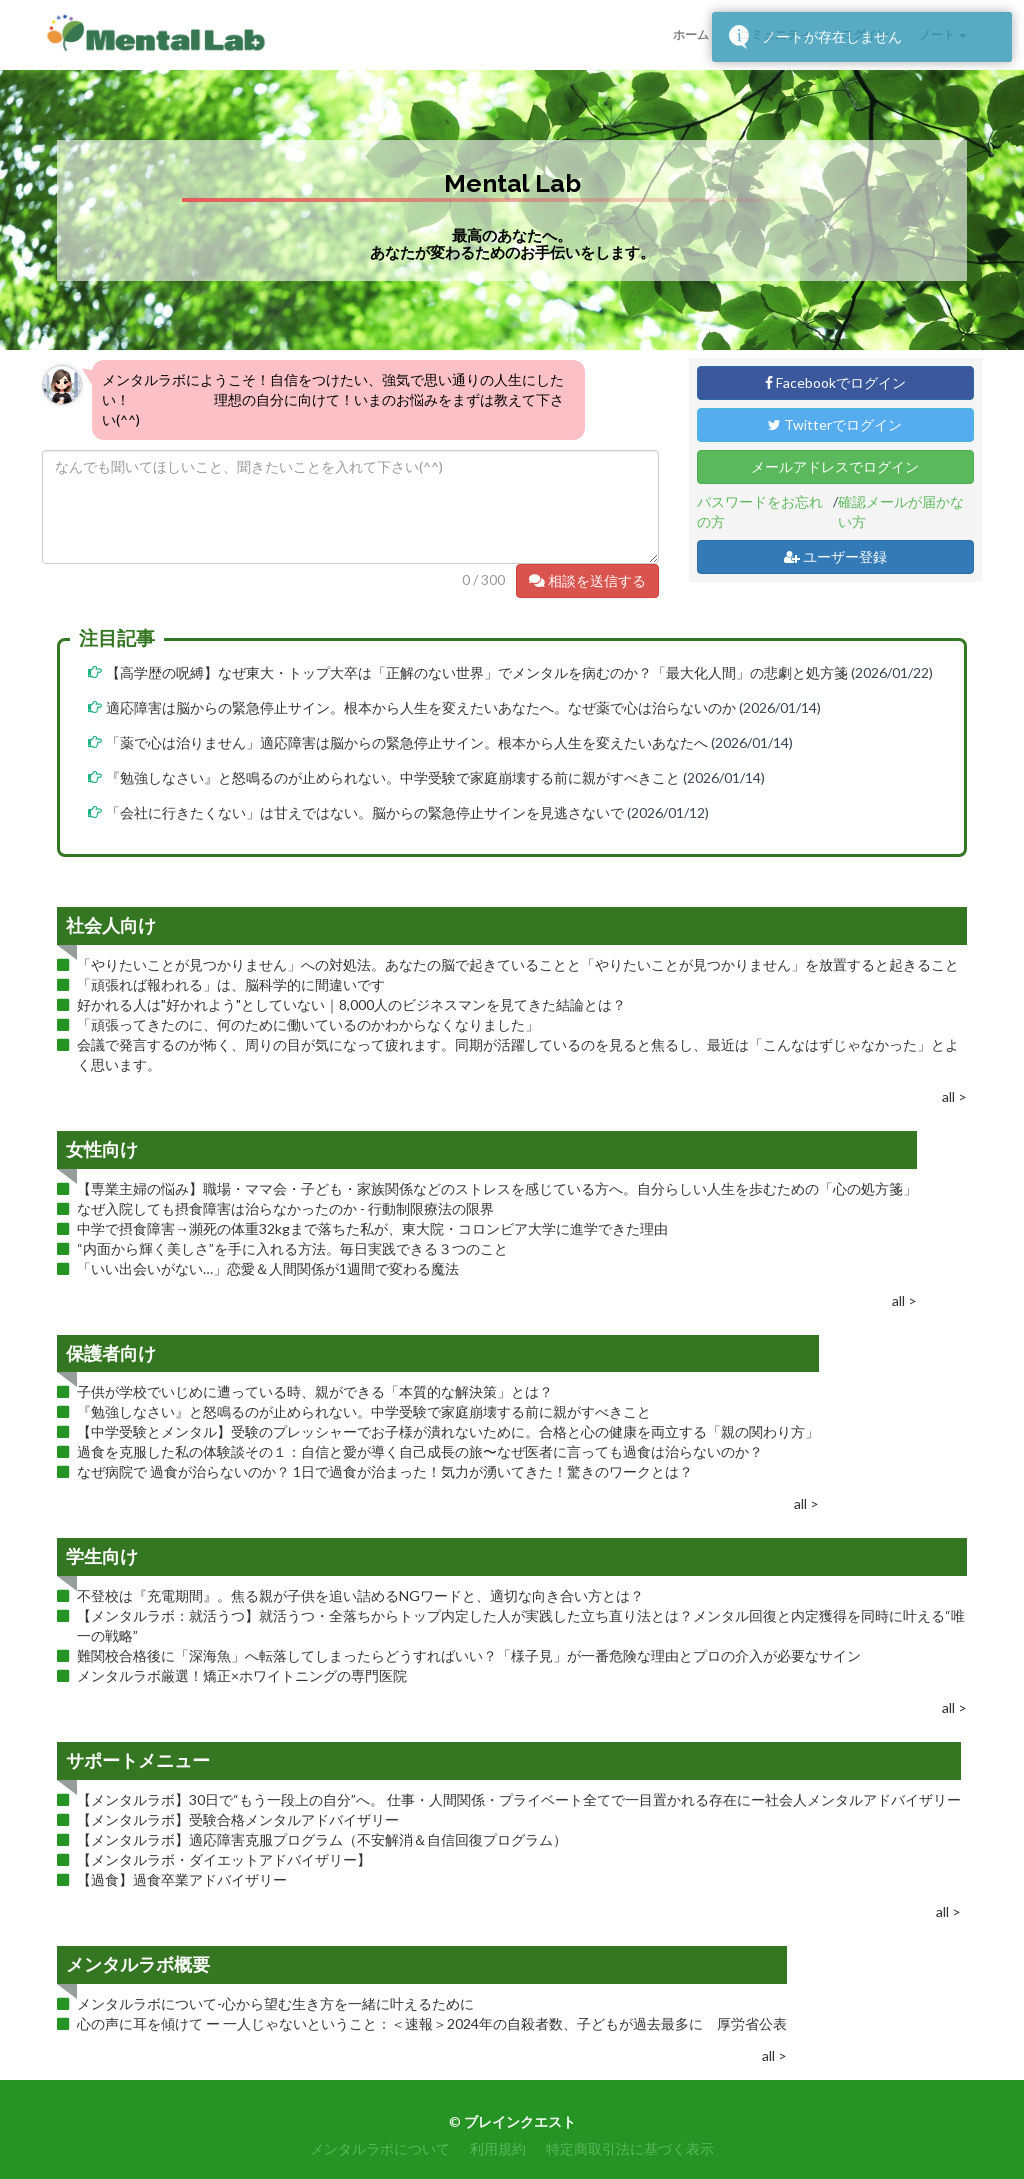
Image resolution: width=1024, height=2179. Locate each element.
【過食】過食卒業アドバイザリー (182, 1879)
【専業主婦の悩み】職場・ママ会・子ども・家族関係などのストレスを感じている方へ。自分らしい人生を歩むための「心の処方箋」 (497, 1188)
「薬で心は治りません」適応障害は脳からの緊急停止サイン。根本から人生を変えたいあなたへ (407, 742)
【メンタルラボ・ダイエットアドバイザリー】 (224, 1859)
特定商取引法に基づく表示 (630, 2148)
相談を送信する (587, 580)
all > (954, 1096)
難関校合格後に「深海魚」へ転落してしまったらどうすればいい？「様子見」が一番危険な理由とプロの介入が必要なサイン (469, 1655)
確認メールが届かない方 (901, 511)
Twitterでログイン (835, 424)
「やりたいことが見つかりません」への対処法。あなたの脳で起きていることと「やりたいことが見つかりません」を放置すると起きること (518, 964)
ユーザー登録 (835, 556)
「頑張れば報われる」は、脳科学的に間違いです (231, 984)
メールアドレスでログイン (835, 466)
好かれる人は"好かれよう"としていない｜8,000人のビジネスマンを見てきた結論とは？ (351, 1004)
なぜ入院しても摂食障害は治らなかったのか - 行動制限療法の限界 (285, 1208)
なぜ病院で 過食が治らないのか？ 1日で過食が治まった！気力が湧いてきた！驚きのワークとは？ (385, 1471)
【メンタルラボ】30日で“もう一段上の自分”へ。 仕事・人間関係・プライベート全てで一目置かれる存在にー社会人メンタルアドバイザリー (519, 1799)
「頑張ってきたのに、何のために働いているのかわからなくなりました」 (308, 1024)
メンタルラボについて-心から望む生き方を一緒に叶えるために (275, 2003)
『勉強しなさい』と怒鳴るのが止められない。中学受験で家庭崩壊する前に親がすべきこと (393, 777)
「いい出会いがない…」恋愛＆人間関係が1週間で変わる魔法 (268, 1268)
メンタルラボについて (380, 2148)
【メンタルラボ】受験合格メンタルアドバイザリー (238, 1819)
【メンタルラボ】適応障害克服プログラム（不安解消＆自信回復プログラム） (322, 1839)
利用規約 (498, 2148)
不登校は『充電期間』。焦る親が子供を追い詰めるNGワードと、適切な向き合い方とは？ (360, 1595)
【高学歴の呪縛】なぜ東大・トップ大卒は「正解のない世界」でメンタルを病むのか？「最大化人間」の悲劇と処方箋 (477, 672)
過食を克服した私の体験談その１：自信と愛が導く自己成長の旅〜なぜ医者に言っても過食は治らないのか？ (420, 1451)
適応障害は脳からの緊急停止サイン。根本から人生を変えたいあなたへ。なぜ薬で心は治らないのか (421, 707)
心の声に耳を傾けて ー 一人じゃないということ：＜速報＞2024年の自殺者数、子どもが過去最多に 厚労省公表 (432, 2023)
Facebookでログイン (835, 382)
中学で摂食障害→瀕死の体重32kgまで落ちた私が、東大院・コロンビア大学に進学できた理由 (372, 1228)
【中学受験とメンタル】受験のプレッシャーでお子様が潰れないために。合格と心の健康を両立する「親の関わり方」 (448, 1431)
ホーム (691, 34)
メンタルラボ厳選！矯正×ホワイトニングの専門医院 (242, 1675)
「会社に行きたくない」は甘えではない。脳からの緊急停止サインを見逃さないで (365, 812)
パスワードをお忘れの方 (760, 511)
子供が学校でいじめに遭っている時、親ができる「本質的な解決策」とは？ (315, 1391)
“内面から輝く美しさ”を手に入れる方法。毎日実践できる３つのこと (292, 1248)
